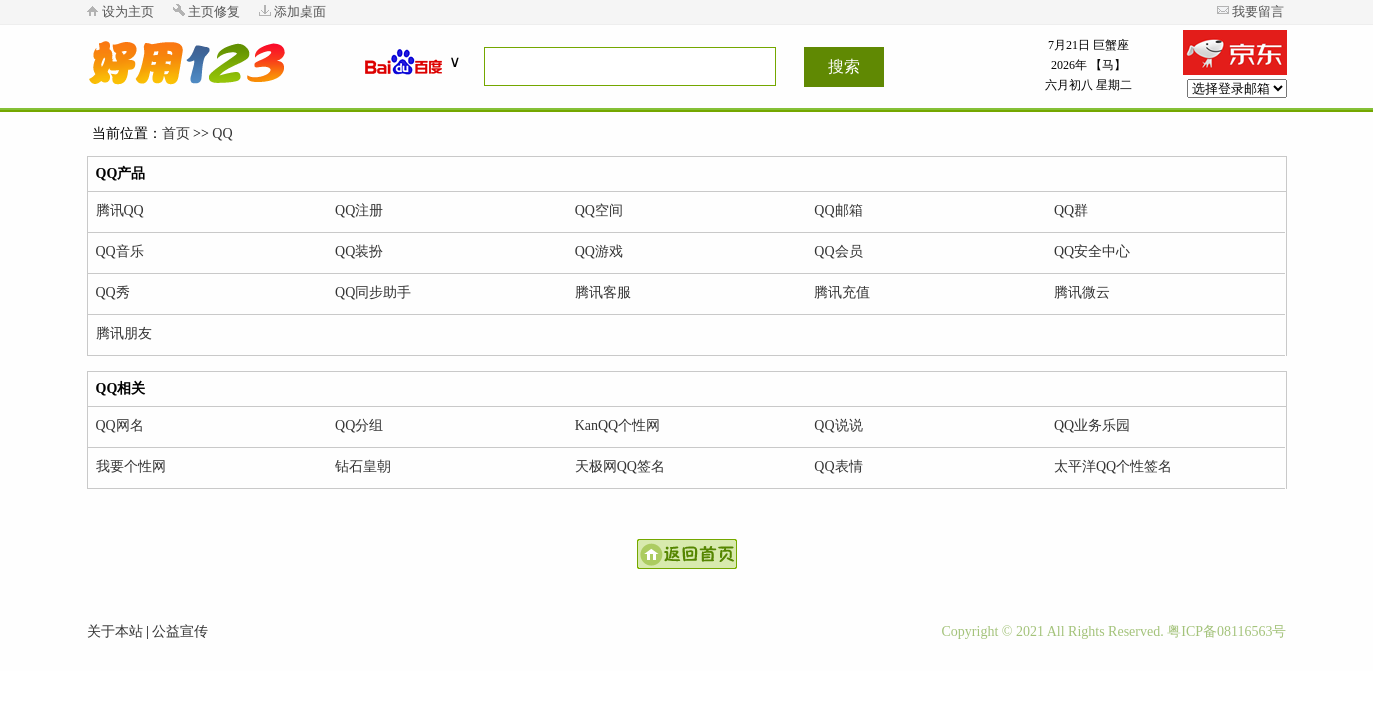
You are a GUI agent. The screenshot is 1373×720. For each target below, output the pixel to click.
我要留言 (1258, 11)
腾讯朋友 (124, 333)
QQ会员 (838, 251)
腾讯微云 (1082, 292)
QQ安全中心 (1092, 251)
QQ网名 (120, 425)
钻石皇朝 (363, 466)
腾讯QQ (120, 210)
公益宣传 (180, 631)
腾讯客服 (603, 292)
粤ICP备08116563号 (1226, 631)
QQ (222, 133)
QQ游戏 (599, 251)
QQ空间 (599, 210)
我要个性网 (131, 466)
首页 (176, 133)
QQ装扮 (359, 251)
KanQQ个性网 (618, 425)
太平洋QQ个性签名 (1113, 466)
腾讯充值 (842, 292)
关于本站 (115, 631)
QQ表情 (838, 466)
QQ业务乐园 (1092, 425)
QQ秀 (113, 292)
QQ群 (1071, 210)
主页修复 (214, 11)
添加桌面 (300, 11)
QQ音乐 (120, 251)
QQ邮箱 (838, 210)
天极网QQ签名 (620, 466)
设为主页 (128, 11)
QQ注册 (359, 210)
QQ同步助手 (373, 292)
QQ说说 (838, 425)
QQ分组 (359, 425)
